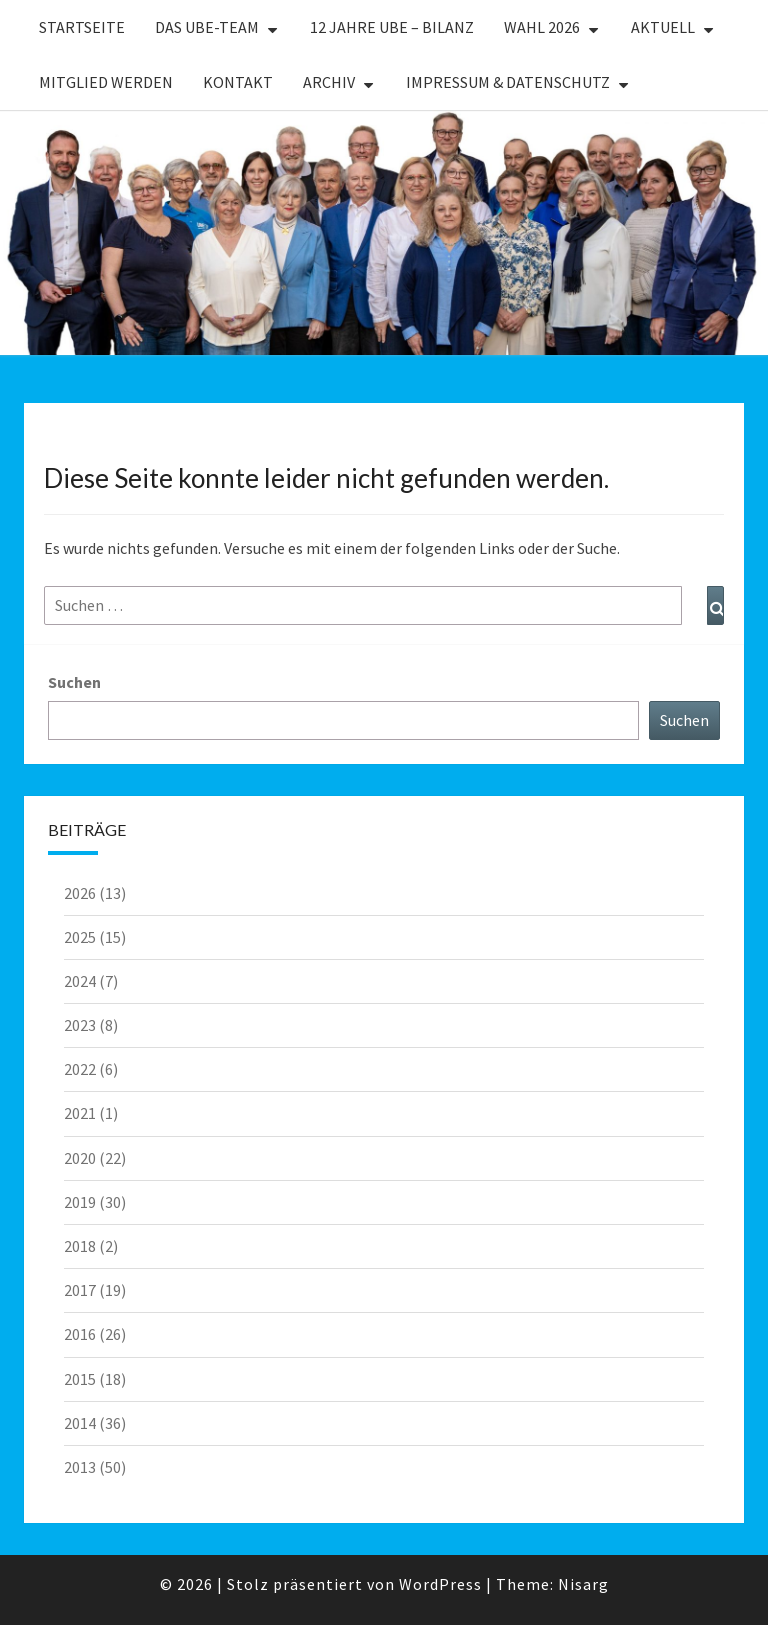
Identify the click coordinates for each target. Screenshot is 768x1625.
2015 (80, 1379)
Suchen (74, 682)
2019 (80, 1202)
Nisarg (583, 1584)
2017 (80, 1290)
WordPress (440, 1584)
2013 (80, 1467)
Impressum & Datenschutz (508, 82)
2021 (80, 1113)
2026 (80, 893)
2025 (80, 937)
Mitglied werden (106, 82)
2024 (80, 981)
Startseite (82, 27)
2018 (80, 1246)
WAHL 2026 (542, 27)
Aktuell (663, 27)
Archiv (329, 82)
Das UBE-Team (207, 27)
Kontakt (238, 82)
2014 (80, 1423)
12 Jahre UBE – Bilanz (392, 27)
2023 (80, 1025)
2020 (80, 1158)
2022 (80, 1069)
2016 (80, 1334)
